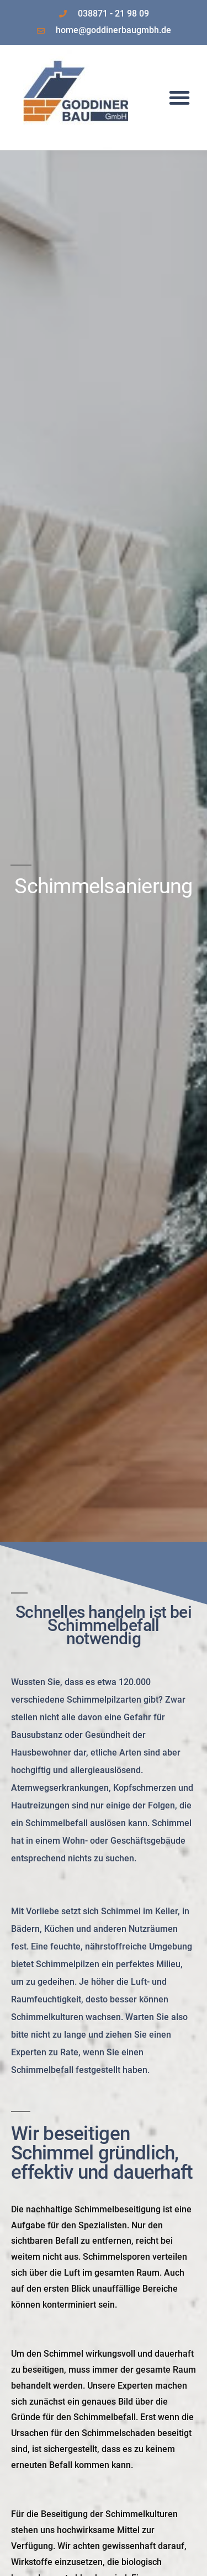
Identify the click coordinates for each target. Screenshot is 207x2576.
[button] (179, 97)
